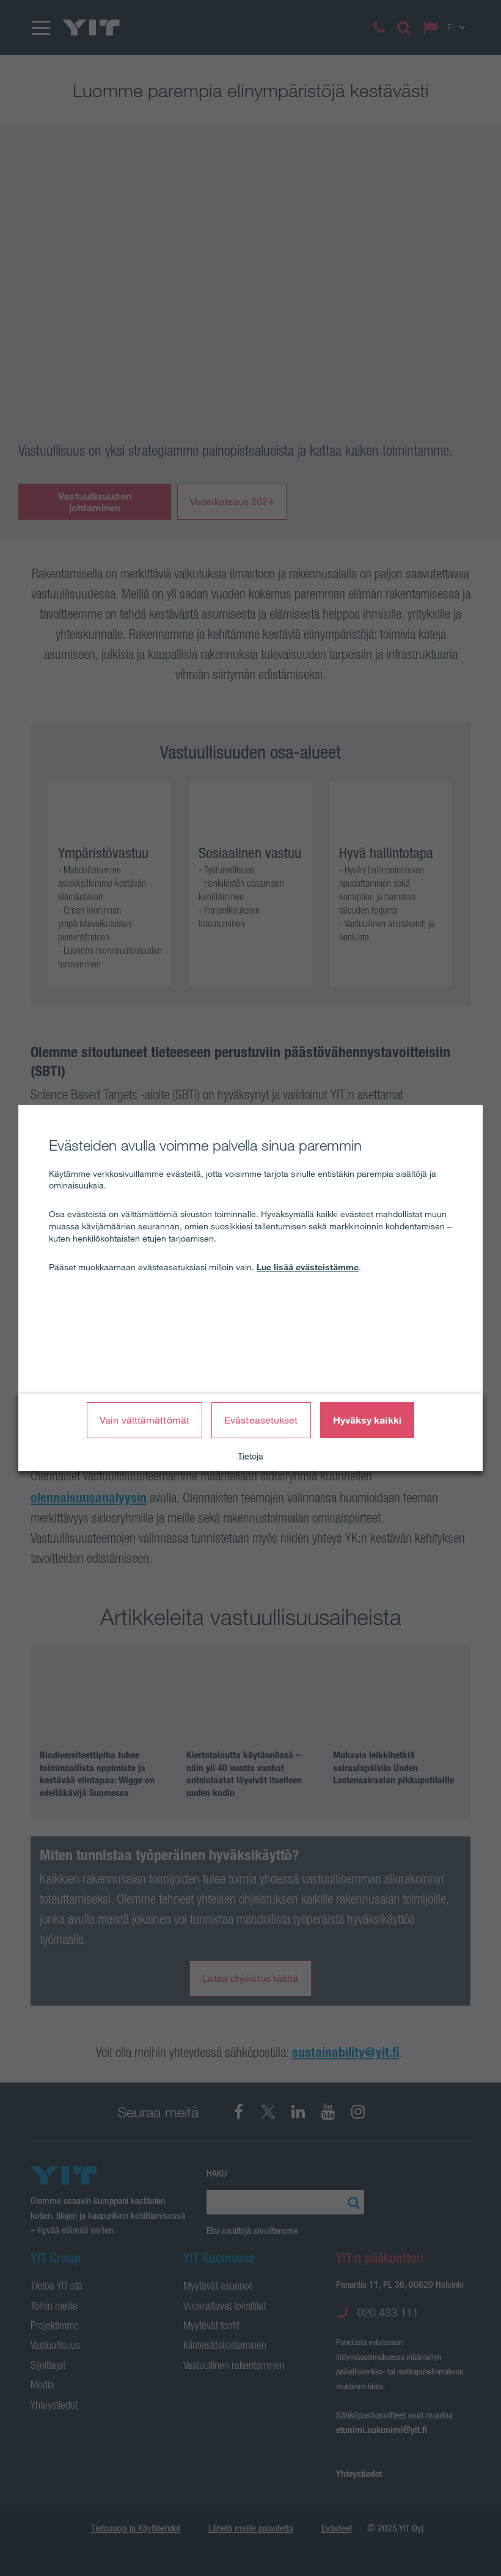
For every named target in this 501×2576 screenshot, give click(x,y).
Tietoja (250, 1455)
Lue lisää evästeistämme (308, 1267)
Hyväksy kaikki (367, 1420)
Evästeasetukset (261, 1420)
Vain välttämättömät (144, 1420)
